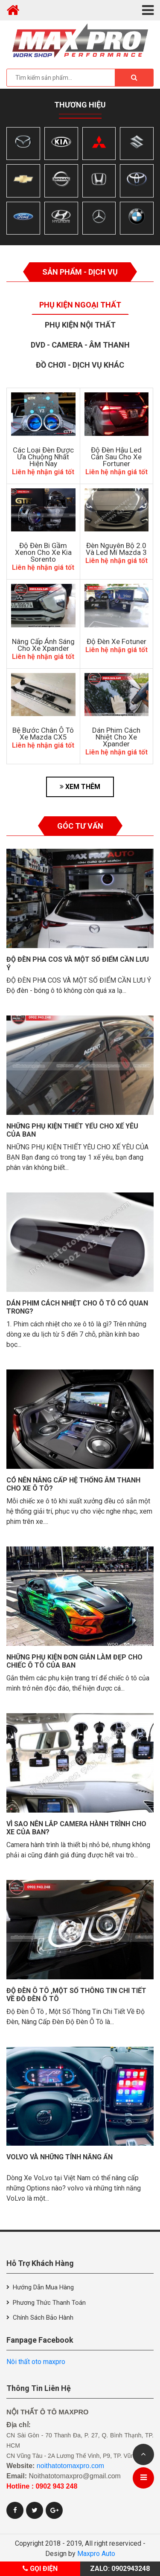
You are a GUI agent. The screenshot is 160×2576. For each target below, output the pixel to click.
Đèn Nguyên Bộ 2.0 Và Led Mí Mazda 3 (116, 549)
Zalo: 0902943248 (120, 2568)
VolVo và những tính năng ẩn (59, 2157)
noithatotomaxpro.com (70, 2465)
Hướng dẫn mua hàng (43, 2287)
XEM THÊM (80, 787)
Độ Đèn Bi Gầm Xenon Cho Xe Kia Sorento (43, 552)
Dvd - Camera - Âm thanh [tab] (80, 344)
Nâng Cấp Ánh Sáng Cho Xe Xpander (43, 645)
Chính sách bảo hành (43, 2317)
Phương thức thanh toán (49, 2302)
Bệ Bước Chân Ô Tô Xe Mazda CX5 (43, 733)
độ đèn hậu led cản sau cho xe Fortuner (116, 457)
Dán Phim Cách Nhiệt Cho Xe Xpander (116, 737)
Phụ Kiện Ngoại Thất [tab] (80, 304)
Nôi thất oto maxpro (35, 2362)
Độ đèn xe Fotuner (116, 641)
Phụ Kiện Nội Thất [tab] (80, 324)
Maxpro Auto (96, 2554)
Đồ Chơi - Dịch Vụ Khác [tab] (80, 364)
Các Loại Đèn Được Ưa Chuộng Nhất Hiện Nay (43, 457)
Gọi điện (40, 2568)
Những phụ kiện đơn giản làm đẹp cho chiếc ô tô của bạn (74, 1661)
